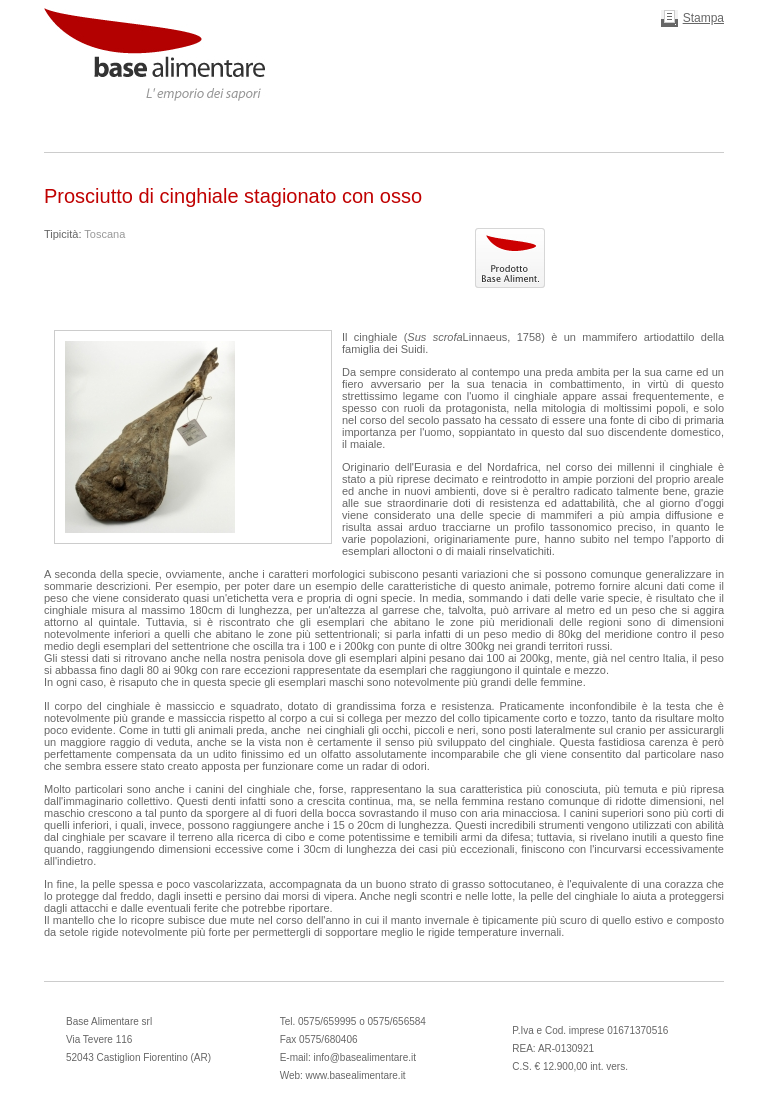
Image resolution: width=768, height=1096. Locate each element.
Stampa (703, 18)
